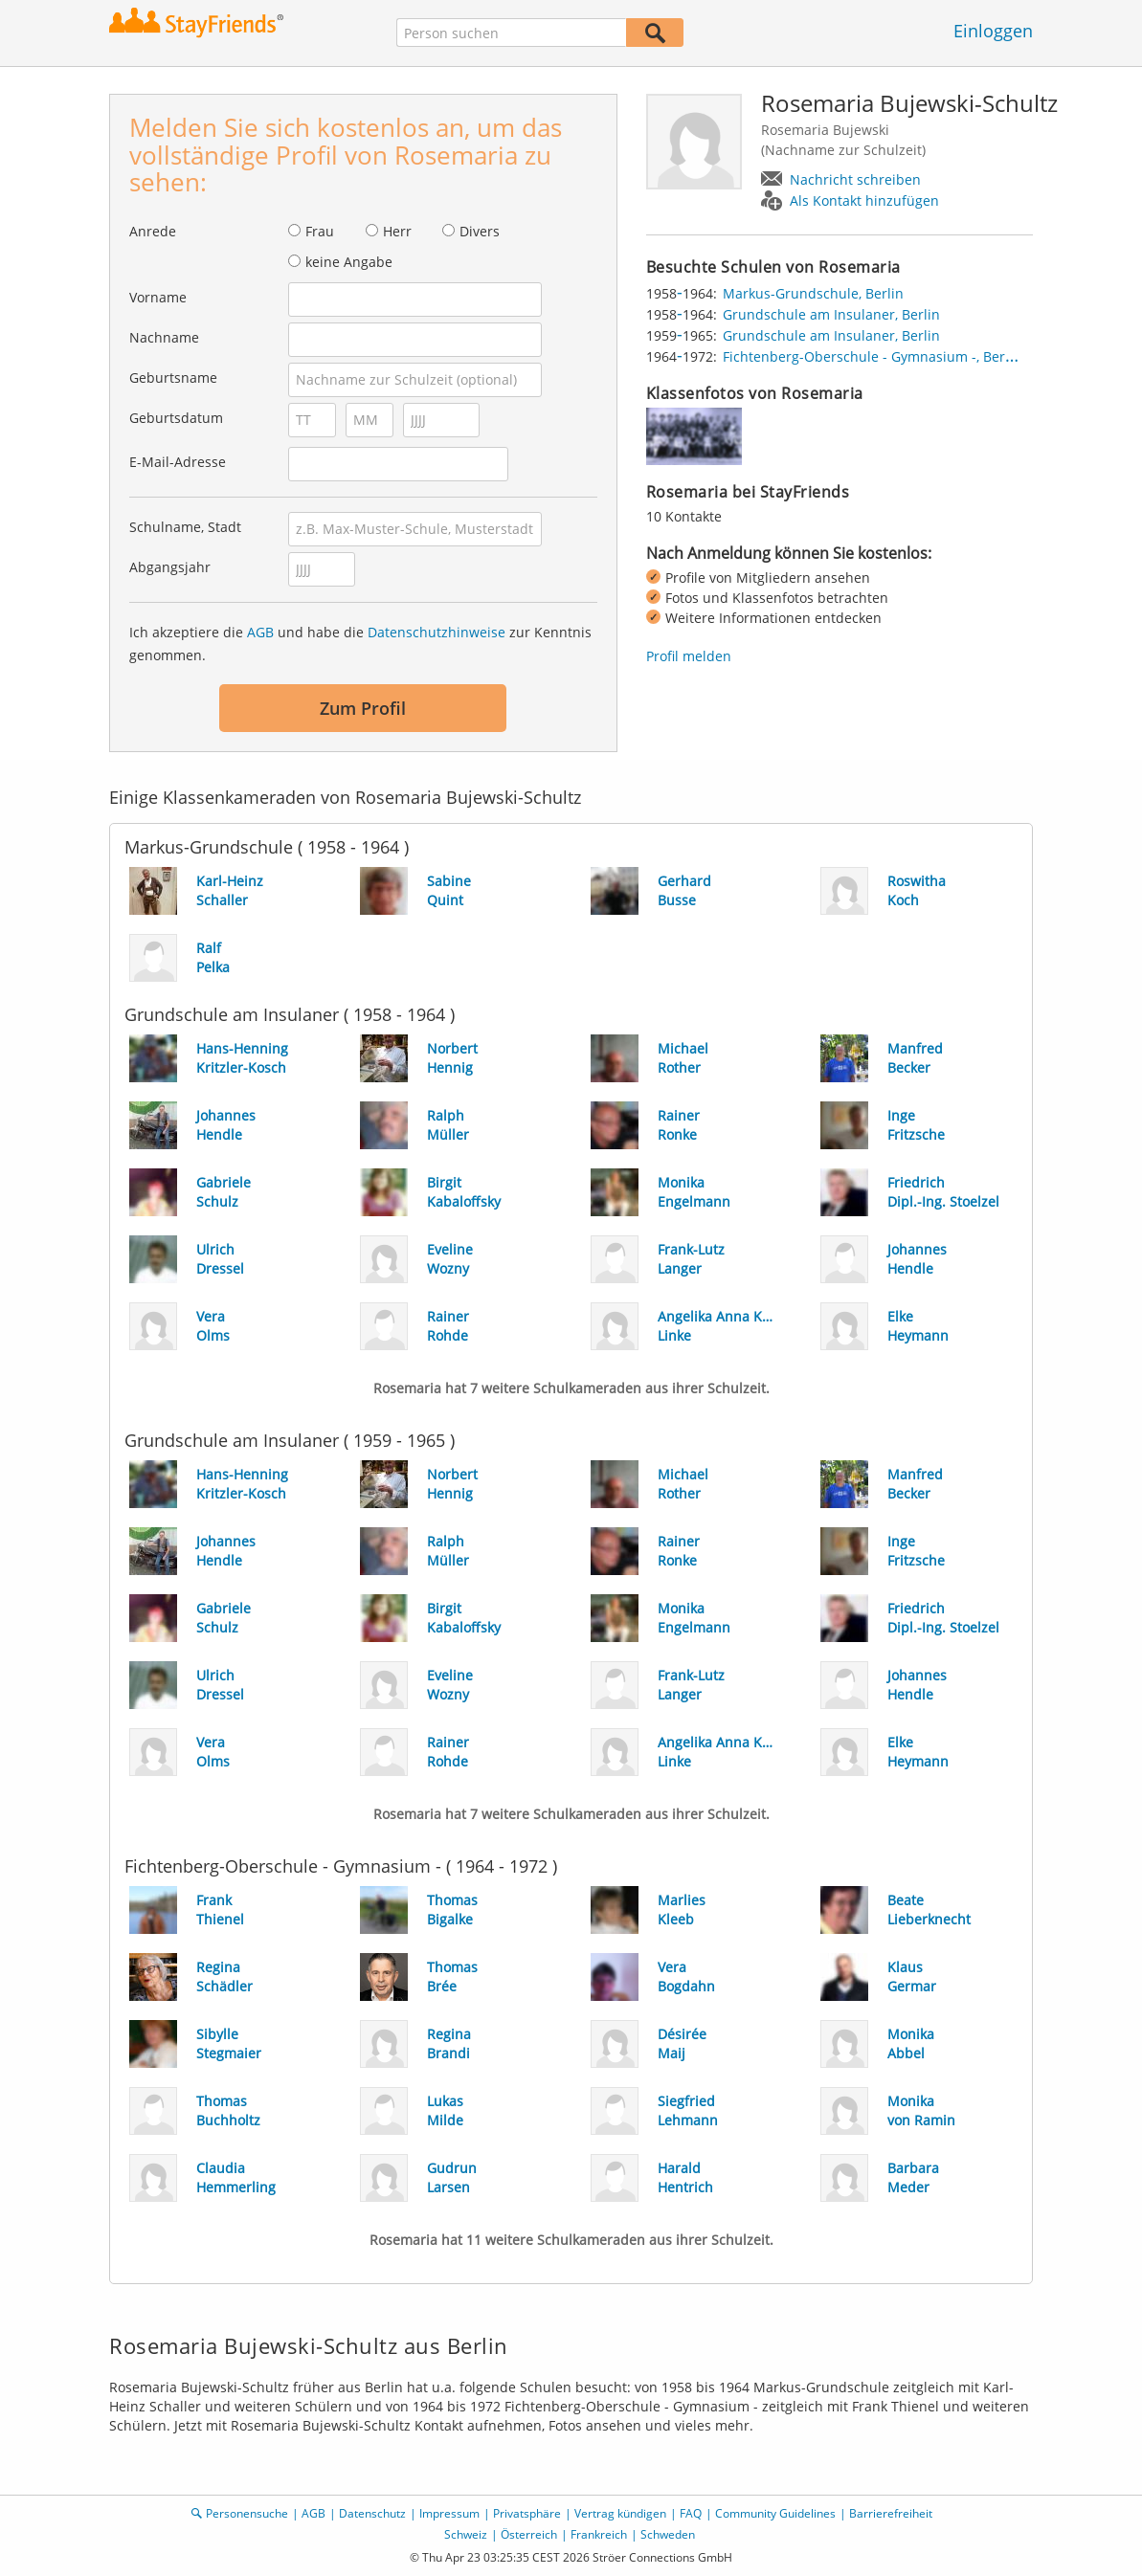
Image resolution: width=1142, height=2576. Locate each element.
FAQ (691, 2513)
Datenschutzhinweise (436, 632)
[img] (694, 436)
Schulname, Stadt (185, 527)
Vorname (158, 297)
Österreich (529, 2534)
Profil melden (688, 656)
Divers (479, 231)
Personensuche (247, 2513)
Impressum (449, 2513)
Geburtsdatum (176, 418)
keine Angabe (348, 262)
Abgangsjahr (170, 567)
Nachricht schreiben (855, 179)
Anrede (152, 231)
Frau (319, 231)
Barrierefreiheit (890, 2513)
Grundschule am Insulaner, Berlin (831, 314)
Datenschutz (372, 2513)
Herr (397, 231)
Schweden (667, 2534)
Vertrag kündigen (620, 2513)
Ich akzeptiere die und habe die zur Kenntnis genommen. (360, 643)
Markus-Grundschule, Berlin (813, 293)
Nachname (164, 337)
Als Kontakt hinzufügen (864, 200)
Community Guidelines (775, 2513)
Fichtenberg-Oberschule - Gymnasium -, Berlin (872, 356)
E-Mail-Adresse (177, 462)
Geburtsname (173, 377)
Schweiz (465, 2534)
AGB (260, 632)
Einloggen (993, 30)
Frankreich (599, 2534)
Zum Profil (363, 708)
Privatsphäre (527, 2513)
